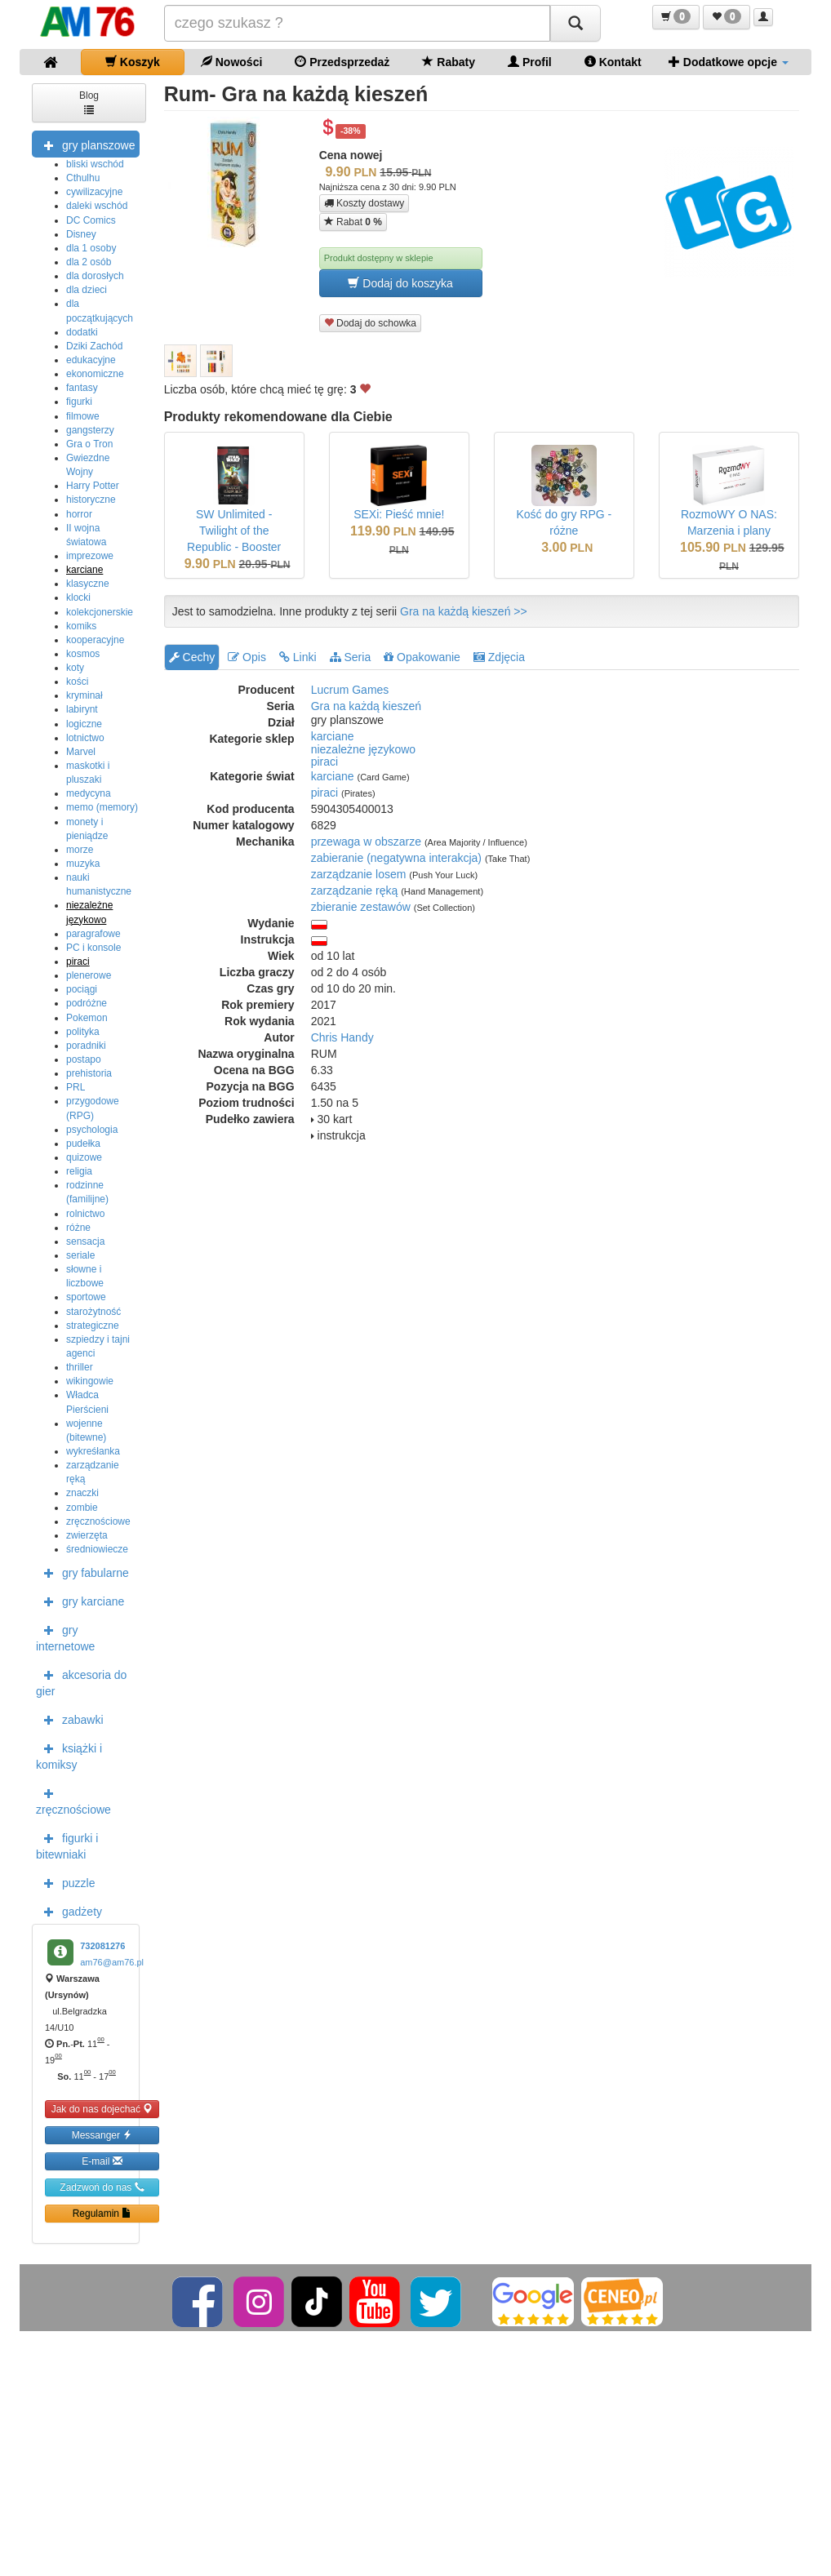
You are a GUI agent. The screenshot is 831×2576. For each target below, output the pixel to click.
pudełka (83, 1143)
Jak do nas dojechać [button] (102, 2109)
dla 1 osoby (91, 248)
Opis (247, 657)
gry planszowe (86, 144)
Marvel (81, 751)
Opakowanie (422, 657)
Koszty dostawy (364, 203)
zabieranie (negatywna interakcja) (396, 857)
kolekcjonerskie (99, 612)
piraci (78, 961)
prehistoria (89, 1073)
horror (79, 514)
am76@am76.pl (112, 1962)
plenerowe (88, 975)
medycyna (88, 793)
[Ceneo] (622, 2301)
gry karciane (80, 1601)
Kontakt (613, 62)
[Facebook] (198, 2301)
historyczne (91, 499)
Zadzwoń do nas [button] (102, 2187)
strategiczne (92, 1325)
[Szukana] (357, 23)
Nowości (231, 62)
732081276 (102, 1946)
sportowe (86, 1297)
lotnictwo (85, 738)
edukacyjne (91, 360)
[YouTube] (376, 2301)
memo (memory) (102, 807)
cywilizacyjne (94, 192)
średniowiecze (97, 1549)
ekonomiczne (95, 374)
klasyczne (87, 583)
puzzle (65, 1882)
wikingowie (89, 1381)
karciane (84, 569)
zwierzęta (87, 1535)
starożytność (93, 1311)
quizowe (84, 1157)
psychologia (92, 1129)
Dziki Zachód (94, 346)
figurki (79, 401)
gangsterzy (90, 430)
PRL (75, 1087)
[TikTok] (316, 2301)
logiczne (84, 724)
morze (79, 849)
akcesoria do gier (81, 1681)
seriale (80, 1255)
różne (78, 1227)
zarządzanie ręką (354, 890)
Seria (350, 657)
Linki (298, 657)
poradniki (86, 1045)
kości (77, 681)
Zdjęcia (499, 657)
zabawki (70, 1719)
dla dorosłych (95, 276)
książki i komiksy (69, 1755)
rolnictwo (85, 1213)
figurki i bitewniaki (67, 1844)
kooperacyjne (95, 640)
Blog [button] (89, 101)
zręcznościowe (98, 1521)
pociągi (81, 989)
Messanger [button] (102, 2135)
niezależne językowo (363, 749)
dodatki (82, 332)
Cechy (192, 657)
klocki (78, 597)
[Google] (533, 2301)
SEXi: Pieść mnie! (398, 514)
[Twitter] (437, 2301)
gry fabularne (82, 1572)
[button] (676, 17)
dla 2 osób (88, 262)
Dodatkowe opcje (729, 62)
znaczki (82, 1493)
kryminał (84, 695)
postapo (83, 1059)
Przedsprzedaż (342, 62)
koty (75, 667)
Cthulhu (83, 178)
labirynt (82, 709)
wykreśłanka (93, 1451)
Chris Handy (342, 1037)
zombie (82, 1507)
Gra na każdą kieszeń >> (463, 611)
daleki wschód (96, 205)
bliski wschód (95, 164)
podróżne (86, 1003)
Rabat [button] (353, 221)
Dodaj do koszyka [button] (400, 283)
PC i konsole (93, 947)
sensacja (85, 1241)
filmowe (83, 416)
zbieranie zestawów (361, 906)
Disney (81, 234)
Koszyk (132, 62)
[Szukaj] (575, 23)
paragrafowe (93, 933)
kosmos (83, 654)
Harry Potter (92, 485)
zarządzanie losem (359, 874)
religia (79, 1171)
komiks (81, 626)
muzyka (83, 863)
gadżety (69, 1911)
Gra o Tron (89, 444)
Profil (530, 62)
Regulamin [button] (102, 2213)
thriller (79, 1367)
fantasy (82, 387)
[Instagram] (260, 2301)
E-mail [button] (102, 2161)
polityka (83, 1031)
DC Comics (91, 220)
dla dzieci (86, 289)
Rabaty (448, 62)
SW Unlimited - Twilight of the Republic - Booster (234, 530)
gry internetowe (65, 1636)
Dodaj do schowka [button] (370, 323)
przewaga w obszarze (366, 841)
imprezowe (89, 556)
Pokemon (87, 1018)
